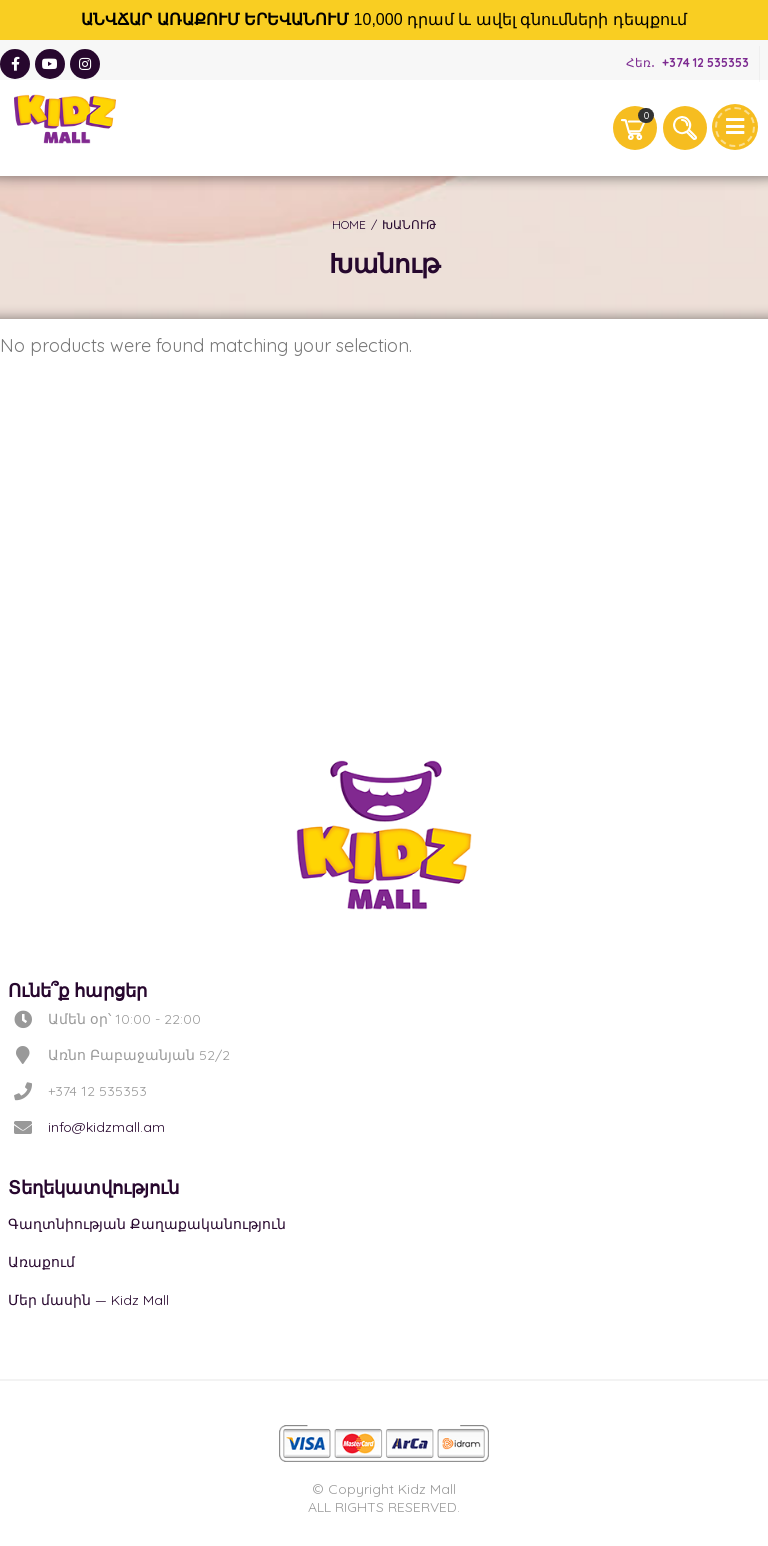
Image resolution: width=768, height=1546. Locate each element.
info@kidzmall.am (106, 1127)
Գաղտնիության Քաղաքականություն (147, 1224)
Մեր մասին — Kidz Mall (88, 1300)
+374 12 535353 (705, 62)
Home (349, 224)
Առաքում (41, 1262)
